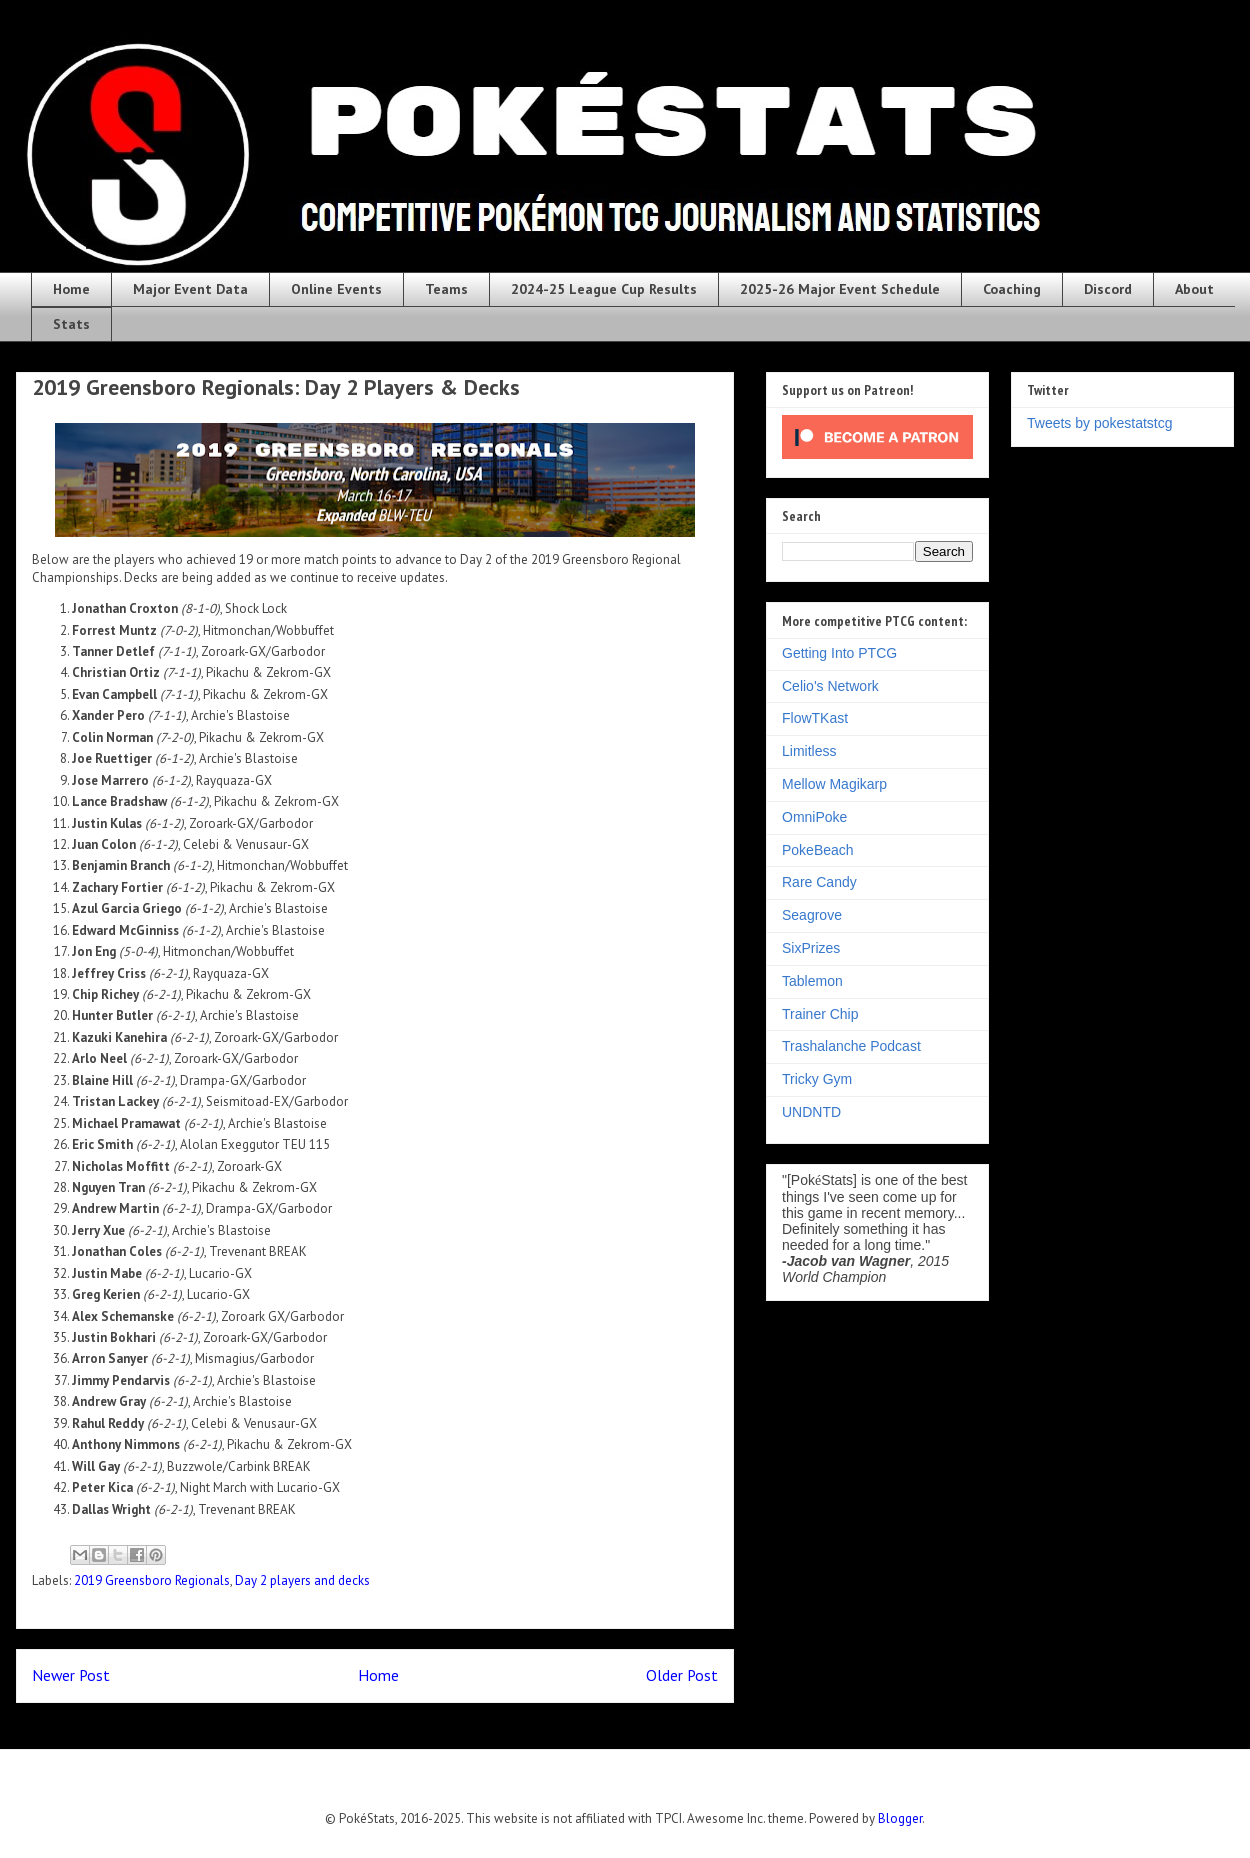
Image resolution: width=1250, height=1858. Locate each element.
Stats (71, 324)
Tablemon (812, 981)
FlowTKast (815, 718)
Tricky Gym (817, 1079)
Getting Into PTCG (839, 653)
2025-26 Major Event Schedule (840, 289)
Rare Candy (819, 882)
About (1194, 289)
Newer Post (71, 1675)
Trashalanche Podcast (851, 1046)
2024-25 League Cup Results (604, 289)
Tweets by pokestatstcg (1100, 423)
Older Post (682, 1675)
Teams (446, 289)
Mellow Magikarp (834, 784)
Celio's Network (830, 686)
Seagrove (812, 915)
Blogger (900, 1818)
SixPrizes (811, 948)
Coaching (1012, 289)
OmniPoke (814, 817)
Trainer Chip (820, 1014)
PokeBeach (818, 850)
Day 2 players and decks (302, 1580)
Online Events (336, 289)
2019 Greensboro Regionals (152, 1580)
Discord (1108, 289)
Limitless (809, 751)
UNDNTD (811, 1112)
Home (71, 289)
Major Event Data (190, 289)
